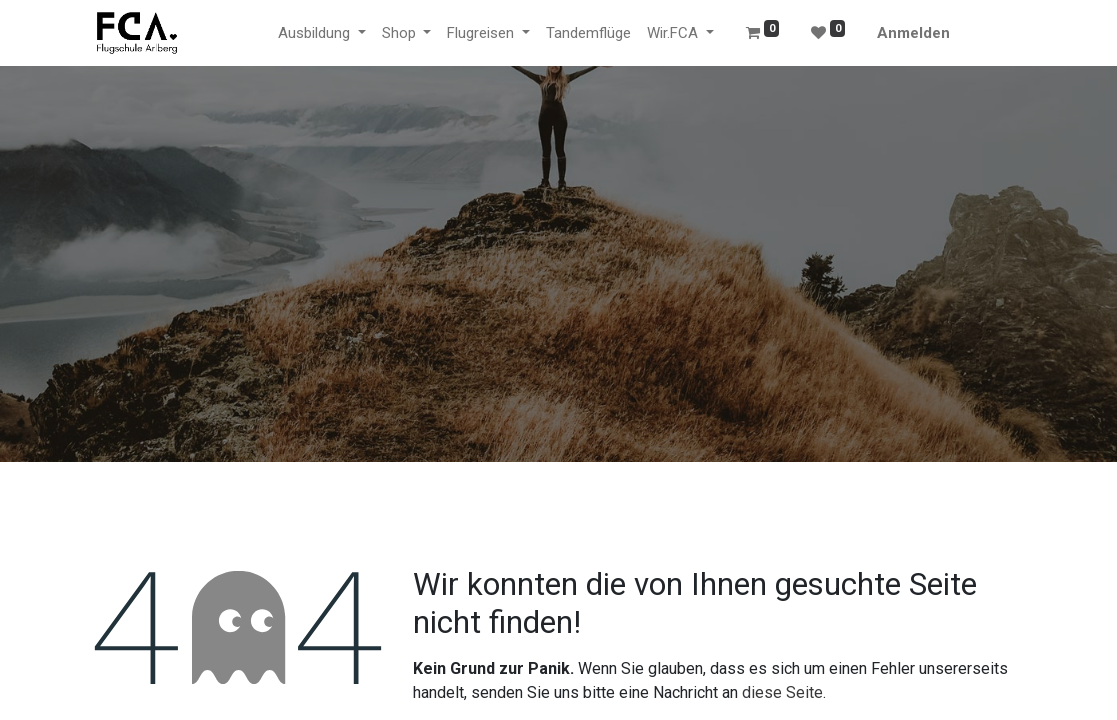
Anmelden (913, 33)
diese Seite (782, 692)
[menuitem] (588, 33)
